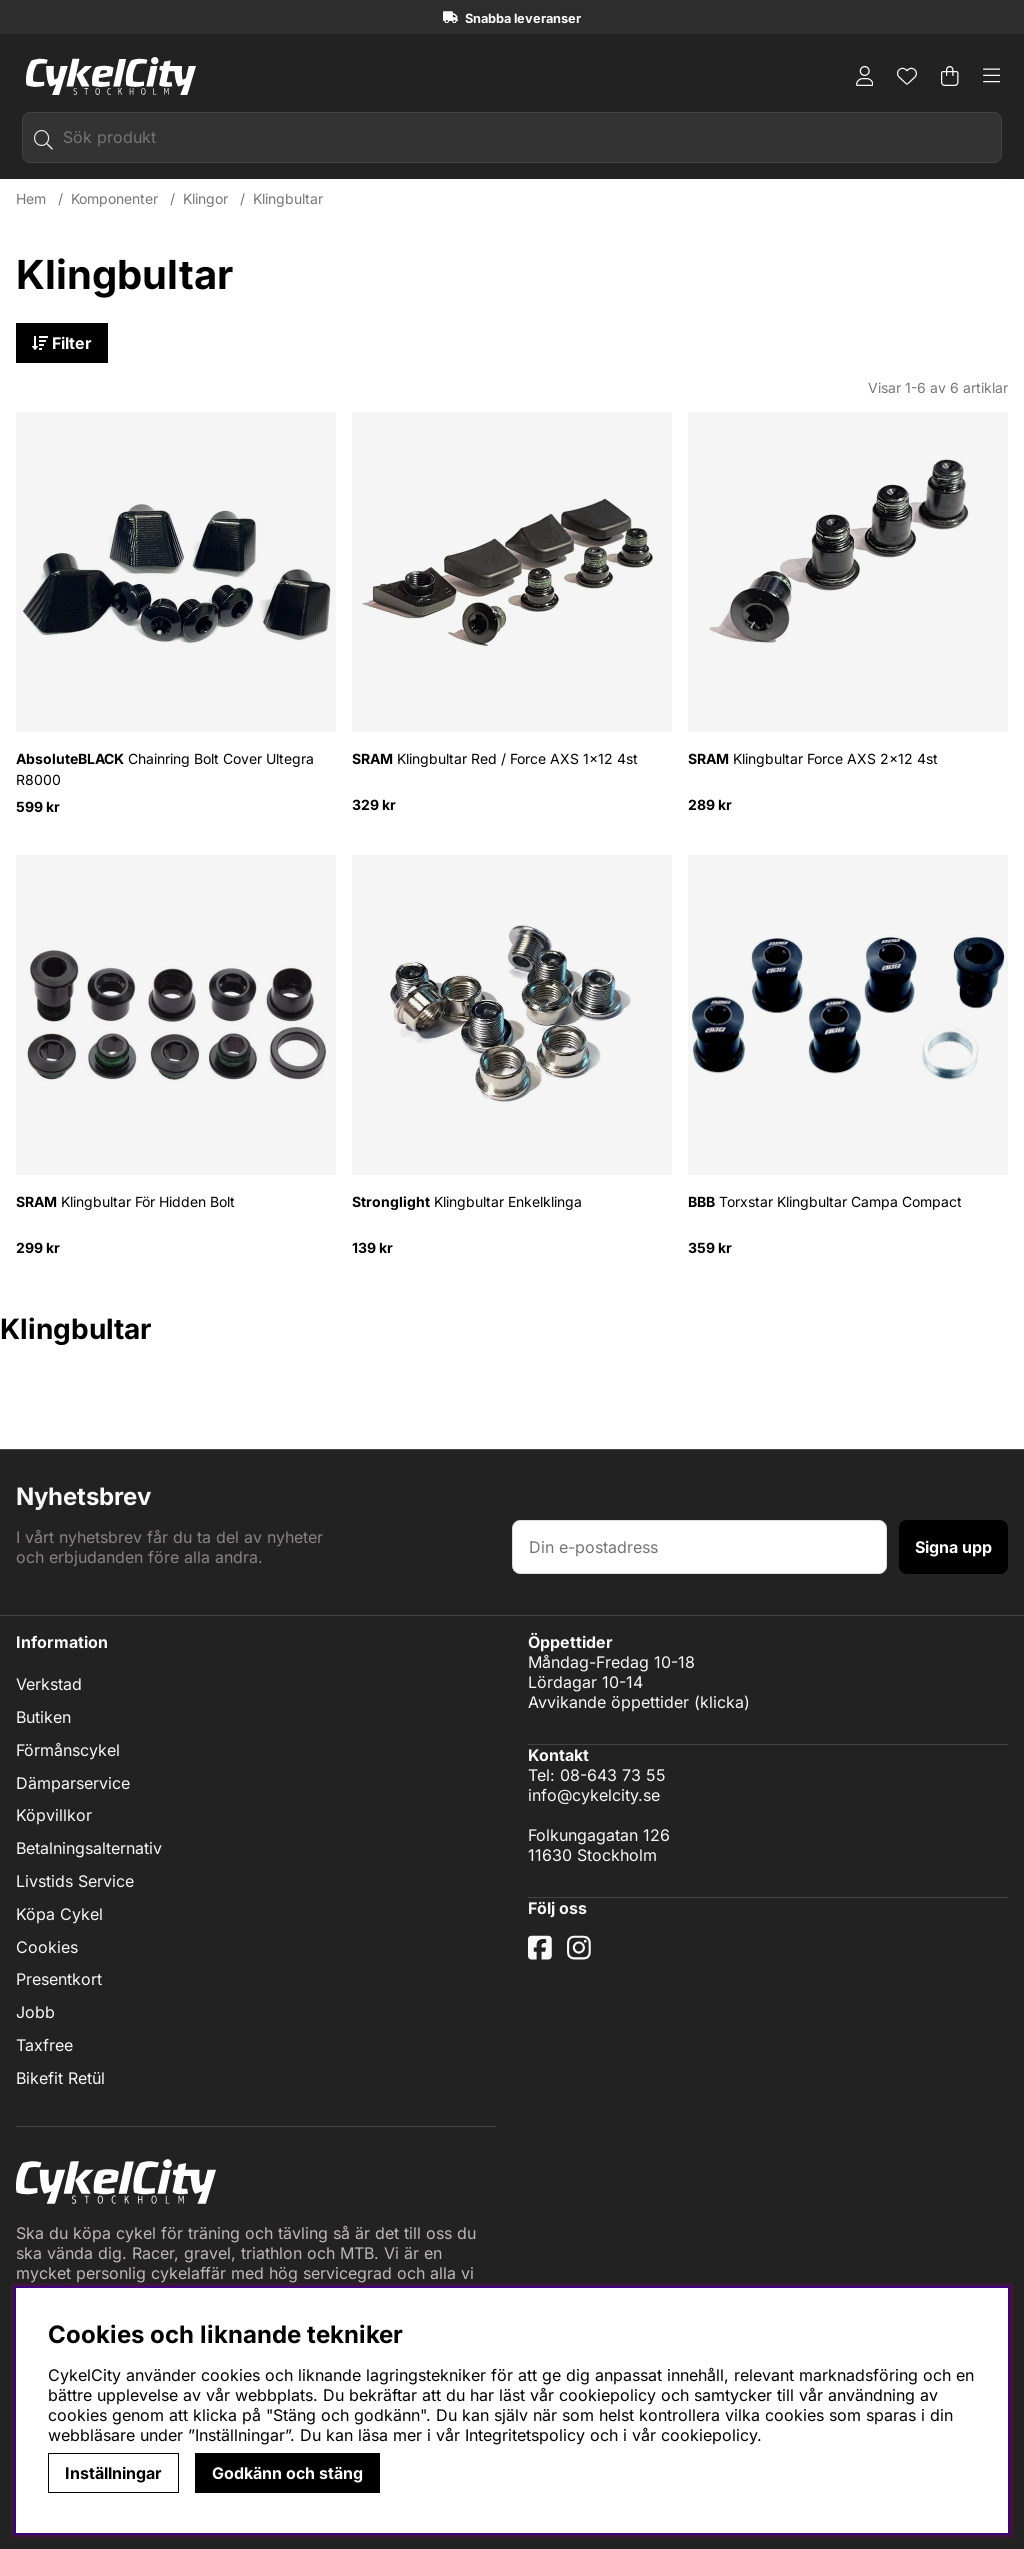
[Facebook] (542, 1955)
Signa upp (953, 1547)
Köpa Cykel (59, 1914)
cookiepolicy (709, 2435)
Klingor (205, 198)
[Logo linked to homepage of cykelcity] (106, 76)
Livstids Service (75, 1881)
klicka (722, 1702)
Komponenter (114, 198)
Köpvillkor (54, 1815)
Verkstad (49, 1684)
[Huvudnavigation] (992, 76)
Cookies (47, 1947)
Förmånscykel (68, 1750)
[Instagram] (583, 1955)
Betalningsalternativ (89, 1848)
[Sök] (512, 137)
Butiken (43, 1717)
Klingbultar (288, 198)
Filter (62, 343)
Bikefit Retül (60, 2078)
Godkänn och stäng (287, 2473)
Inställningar (113, 2473)
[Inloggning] (865, 76)
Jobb (35, 2012)
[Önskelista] (907, 76)
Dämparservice (73, 1783)
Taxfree (44, 2045)
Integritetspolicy (525, 2435)
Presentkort (59, 1979)
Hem (31, 198)
